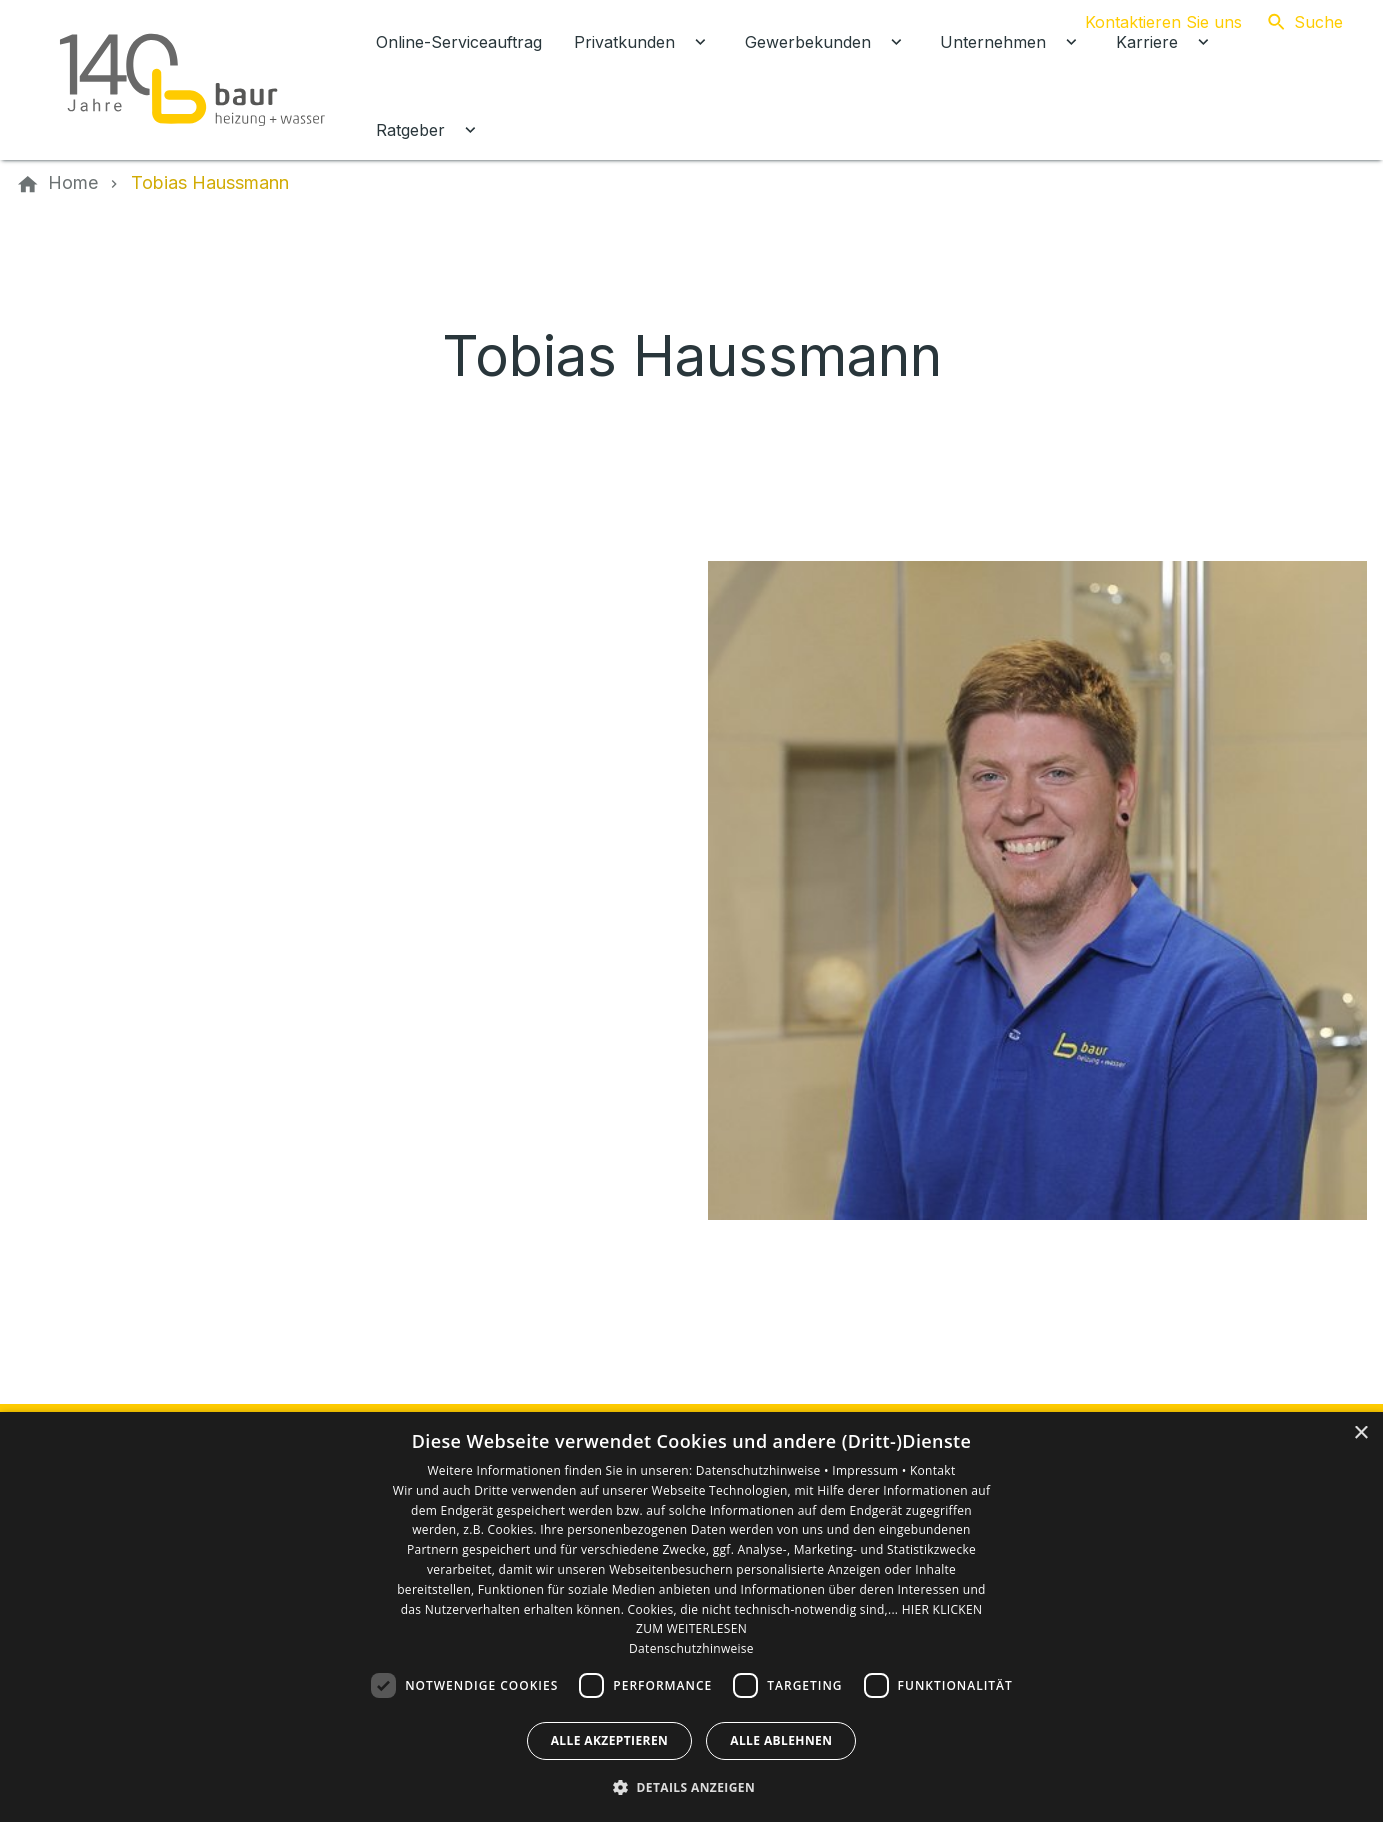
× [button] (1360, 1433)
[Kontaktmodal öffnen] (1147, 22)
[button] (691, 1786)
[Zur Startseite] (192, 80)
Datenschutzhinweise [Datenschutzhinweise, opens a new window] (691, 1648)
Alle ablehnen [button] (781, 1740)
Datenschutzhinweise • (764, 1470)
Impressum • (871, 1470)
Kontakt (933, 1470)
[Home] (73, 183)
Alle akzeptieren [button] (610, 1740)
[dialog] (691, 1617)
